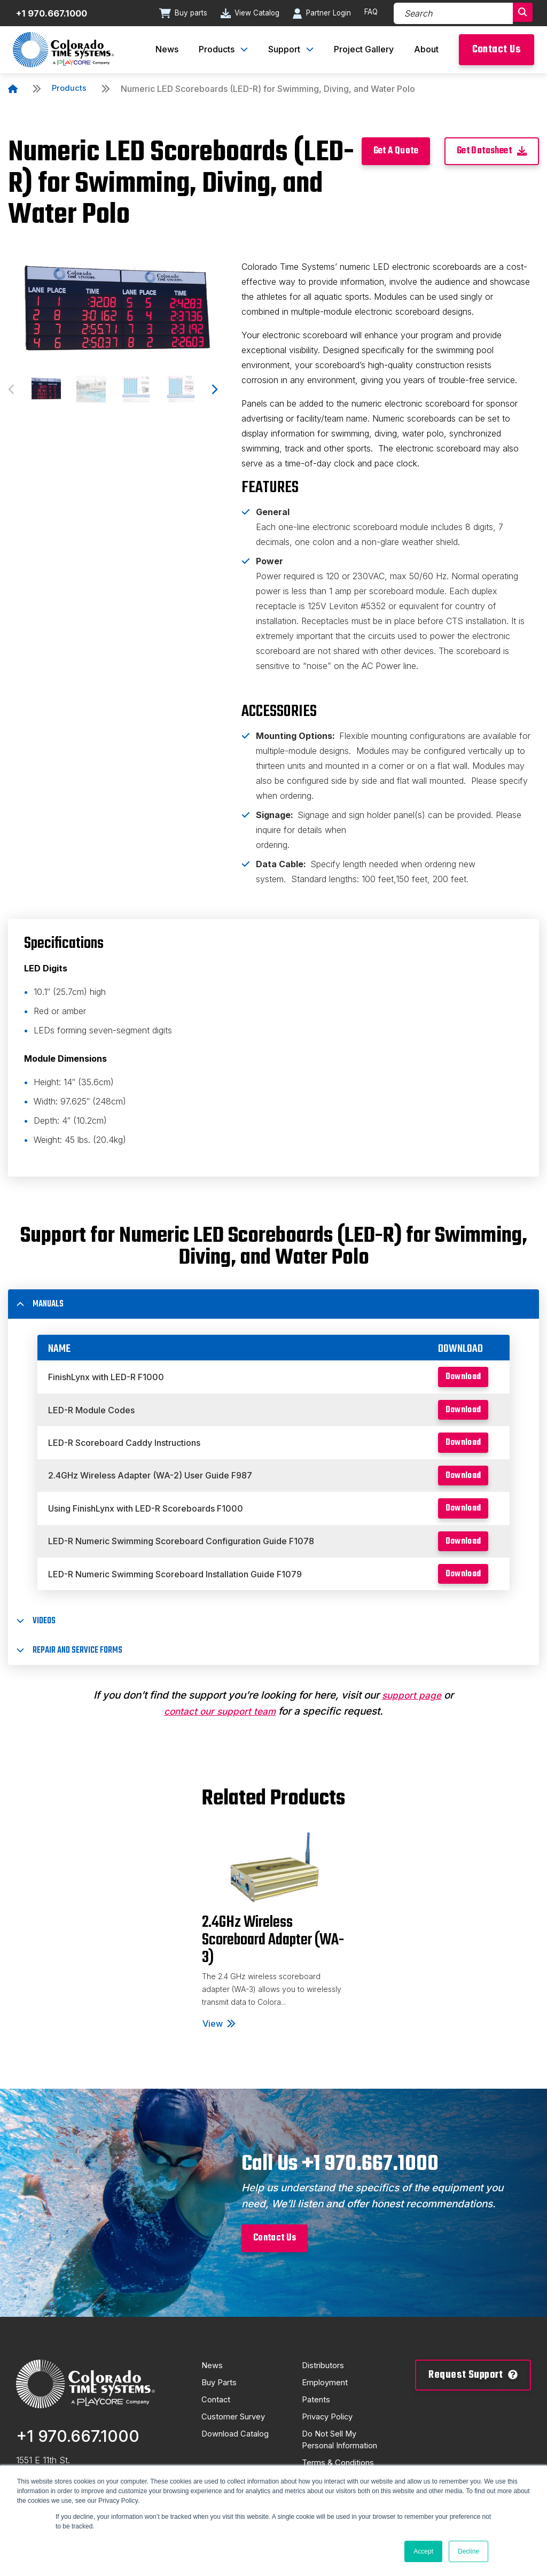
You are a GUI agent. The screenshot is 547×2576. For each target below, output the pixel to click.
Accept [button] (423, 2551)
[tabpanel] (273, 1941)
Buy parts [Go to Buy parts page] (177, 13)
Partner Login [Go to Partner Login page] (320, 13)
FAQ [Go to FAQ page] (370, 13)
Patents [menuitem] (317, 2415)
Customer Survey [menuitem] (237, 2433)
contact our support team (220, 1721)
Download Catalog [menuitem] (238, 2451)
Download (457, 1377)
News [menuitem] (166, 49)
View (219, 2033)
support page (412, 1705)
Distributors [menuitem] (325, 2378)
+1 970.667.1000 (77, 2449)
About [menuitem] (426, 49)
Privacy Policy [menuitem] (331, 2433)
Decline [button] (468, 2551)
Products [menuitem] (217, 49)
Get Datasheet (486, 152)
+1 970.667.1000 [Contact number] (55, 13)
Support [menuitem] (284, 49)
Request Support (473, 2387)
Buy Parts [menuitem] (221, 2397)
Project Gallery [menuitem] (364, 49)
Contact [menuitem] (217, 2415)
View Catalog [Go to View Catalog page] (245, 13)
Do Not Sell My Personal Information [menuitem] (333, 2464)
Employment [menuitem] (327, 2397)
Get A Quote (377, 152)
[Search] (452, 13)
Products (70, 88)
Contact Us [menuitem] (496, 49)
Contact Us (279, 2249)
